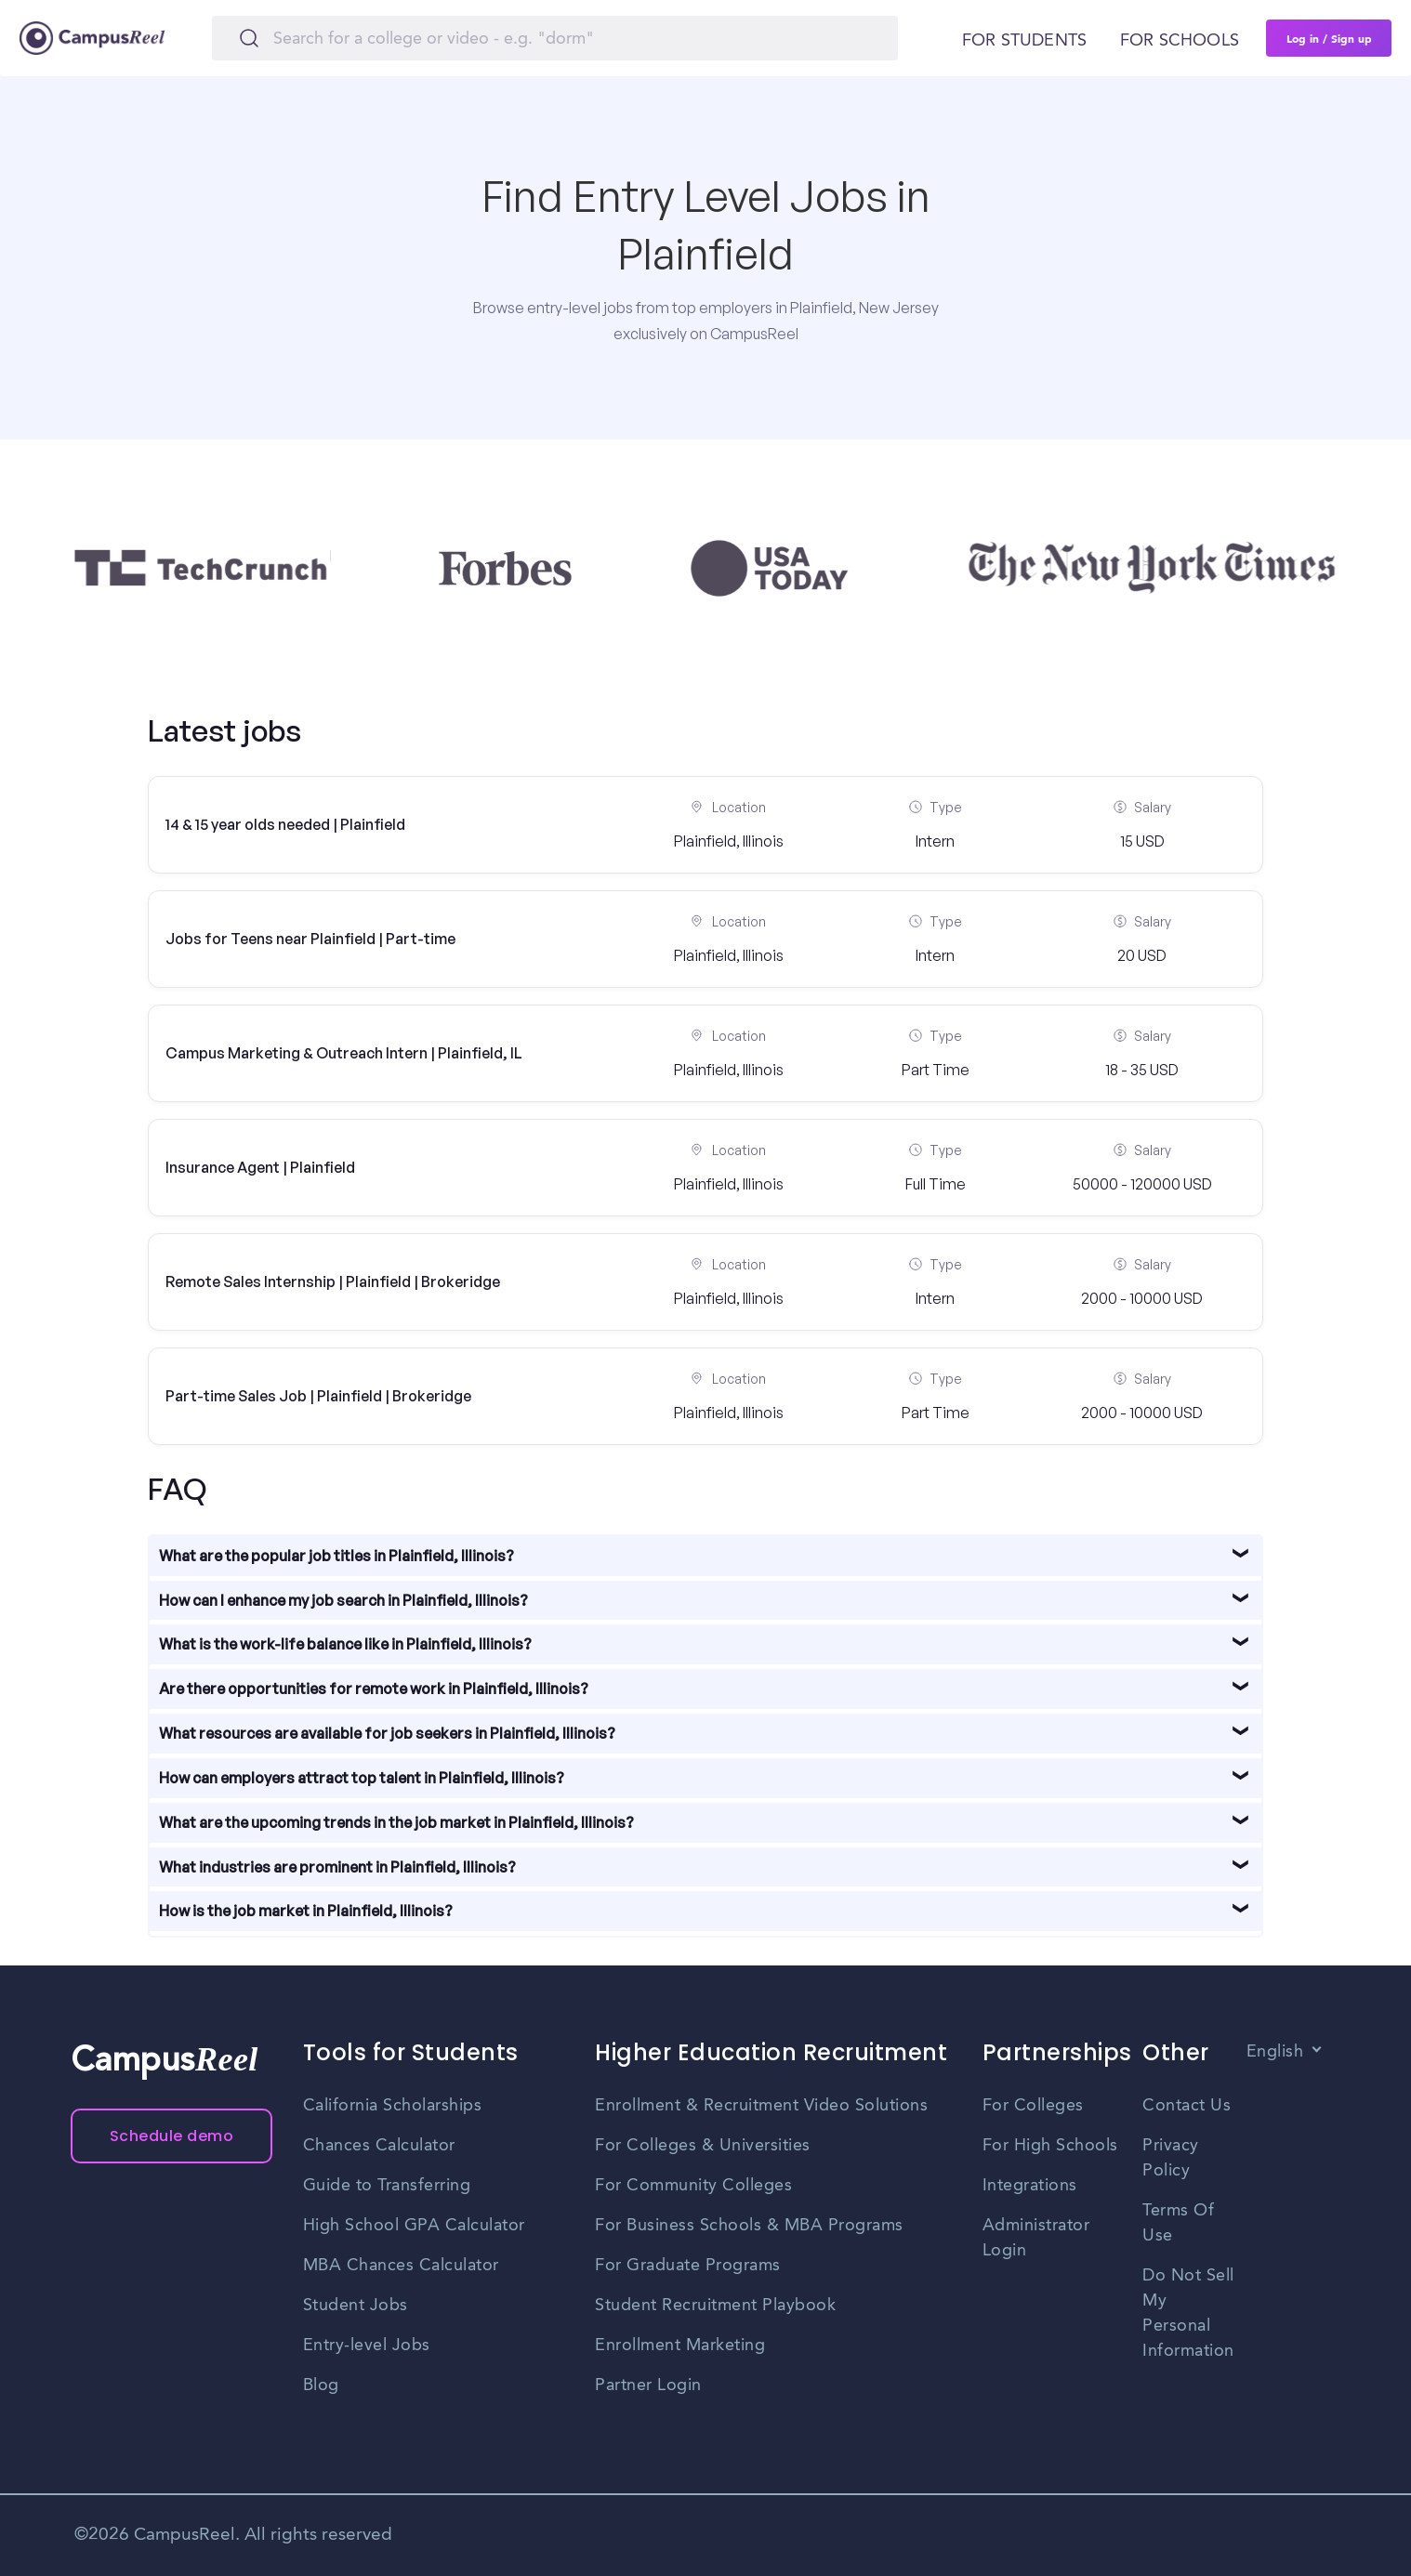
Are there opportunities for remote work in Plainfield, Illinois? (373, 1688)
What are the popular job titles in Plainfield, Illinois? (336, 1555)
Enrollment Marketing (680, 2345)
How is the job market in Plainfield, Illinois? (306, 1910)
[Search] (555, 38)
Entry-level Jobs (366, 2345)
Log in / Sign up (1329, 38)
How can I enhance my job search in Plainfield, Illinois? (343, 1600)
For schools (1179, 41)
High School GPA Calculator (414, 2225)
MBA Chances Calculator (401, 2265)
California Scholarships (392, 2105)
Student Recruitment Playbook (715, 2305)
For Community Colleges (693, 2185)
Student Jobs (355, 2305)
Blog (321, 2385)
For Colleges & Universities (703, 2145)
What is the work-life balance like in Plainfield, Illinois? (345, 1644)
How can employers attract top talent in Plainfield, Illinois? (361, 1777)
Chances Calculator (379, 2145)
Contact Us (1186, 2105)
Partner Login (648, 2385)
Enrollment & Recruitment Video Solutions (761, 2105)
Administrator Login (1036, 2238)
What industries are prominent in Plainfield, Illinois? (337, 1867)
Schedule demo (172, 2136)
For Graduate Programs (688, 2265)
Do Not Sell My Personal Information (1188, 2313)
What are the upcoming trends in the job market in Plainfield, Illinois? (396, 1822)
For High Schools (1050, 2145)
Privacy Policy (1170, 2158)
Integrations (1029, 2185)
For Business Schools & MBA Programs (749, 2225)
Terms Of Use (1178, 2223)
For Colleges (1033, 2105)
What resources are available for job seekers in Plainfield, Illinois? (387, 1733)
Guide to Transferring (387, 2185)
